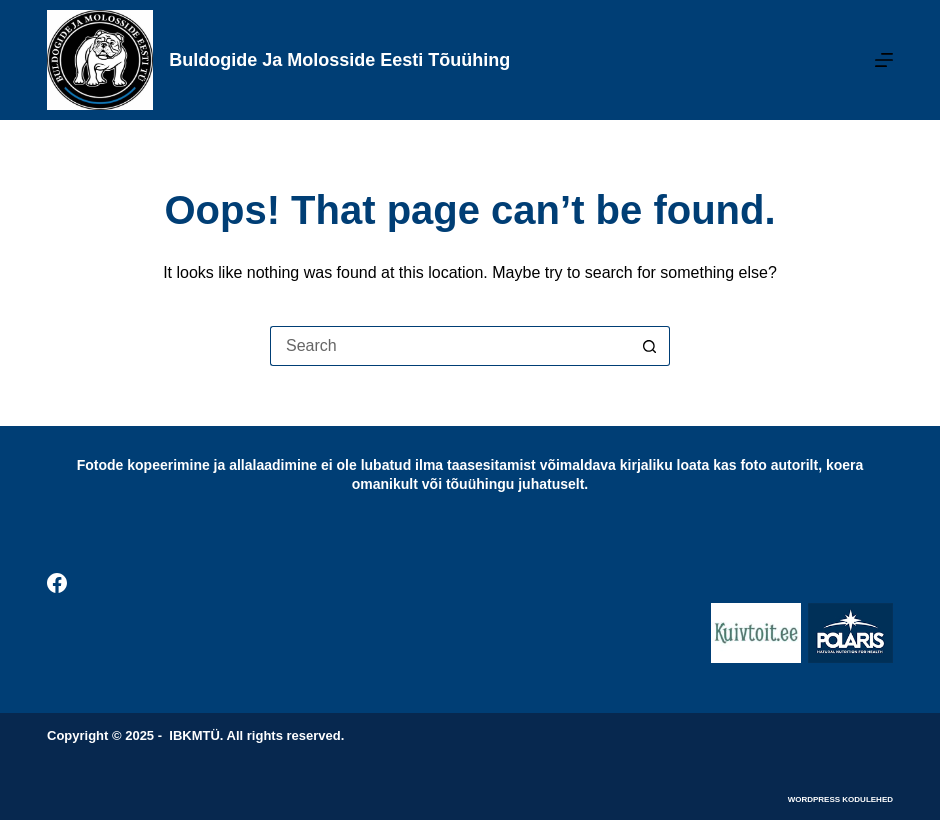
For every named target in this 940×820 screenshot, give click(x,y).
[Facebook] (57, 583)
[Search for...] (450, 346)
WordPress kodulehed (840, 799)
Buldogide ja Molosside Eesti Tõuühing (339, 60)
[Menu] (884, 60)
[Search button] (650, 346)
